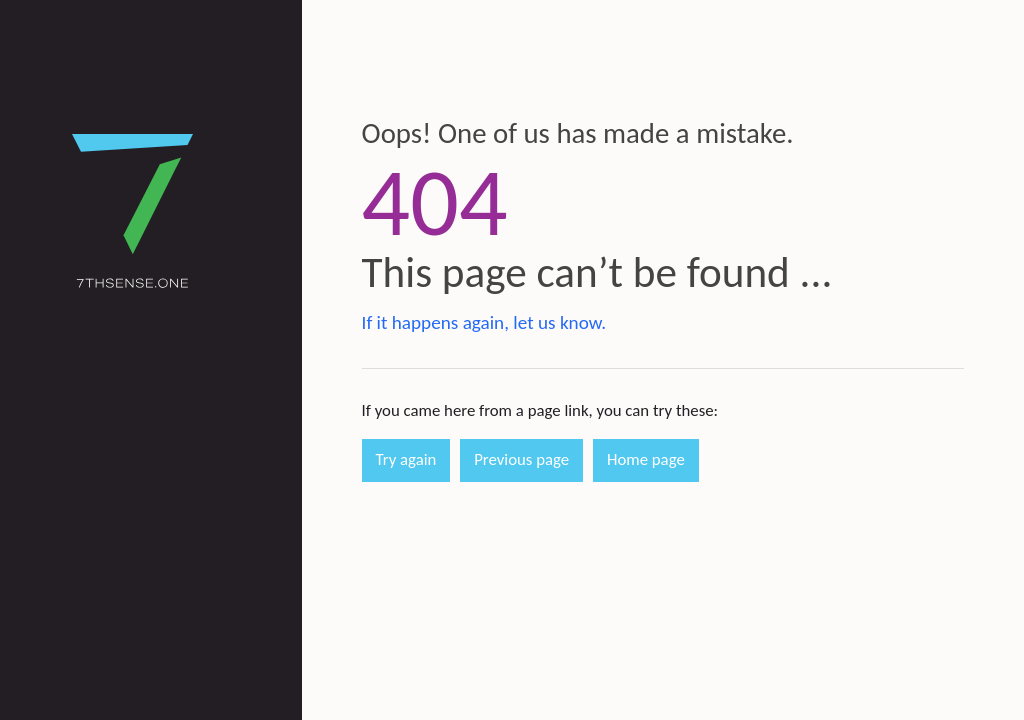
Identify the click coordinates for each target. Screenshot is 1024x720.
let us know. (559, 322)
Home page (646, 459)
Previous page (521, 459)
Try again (406, 459)
